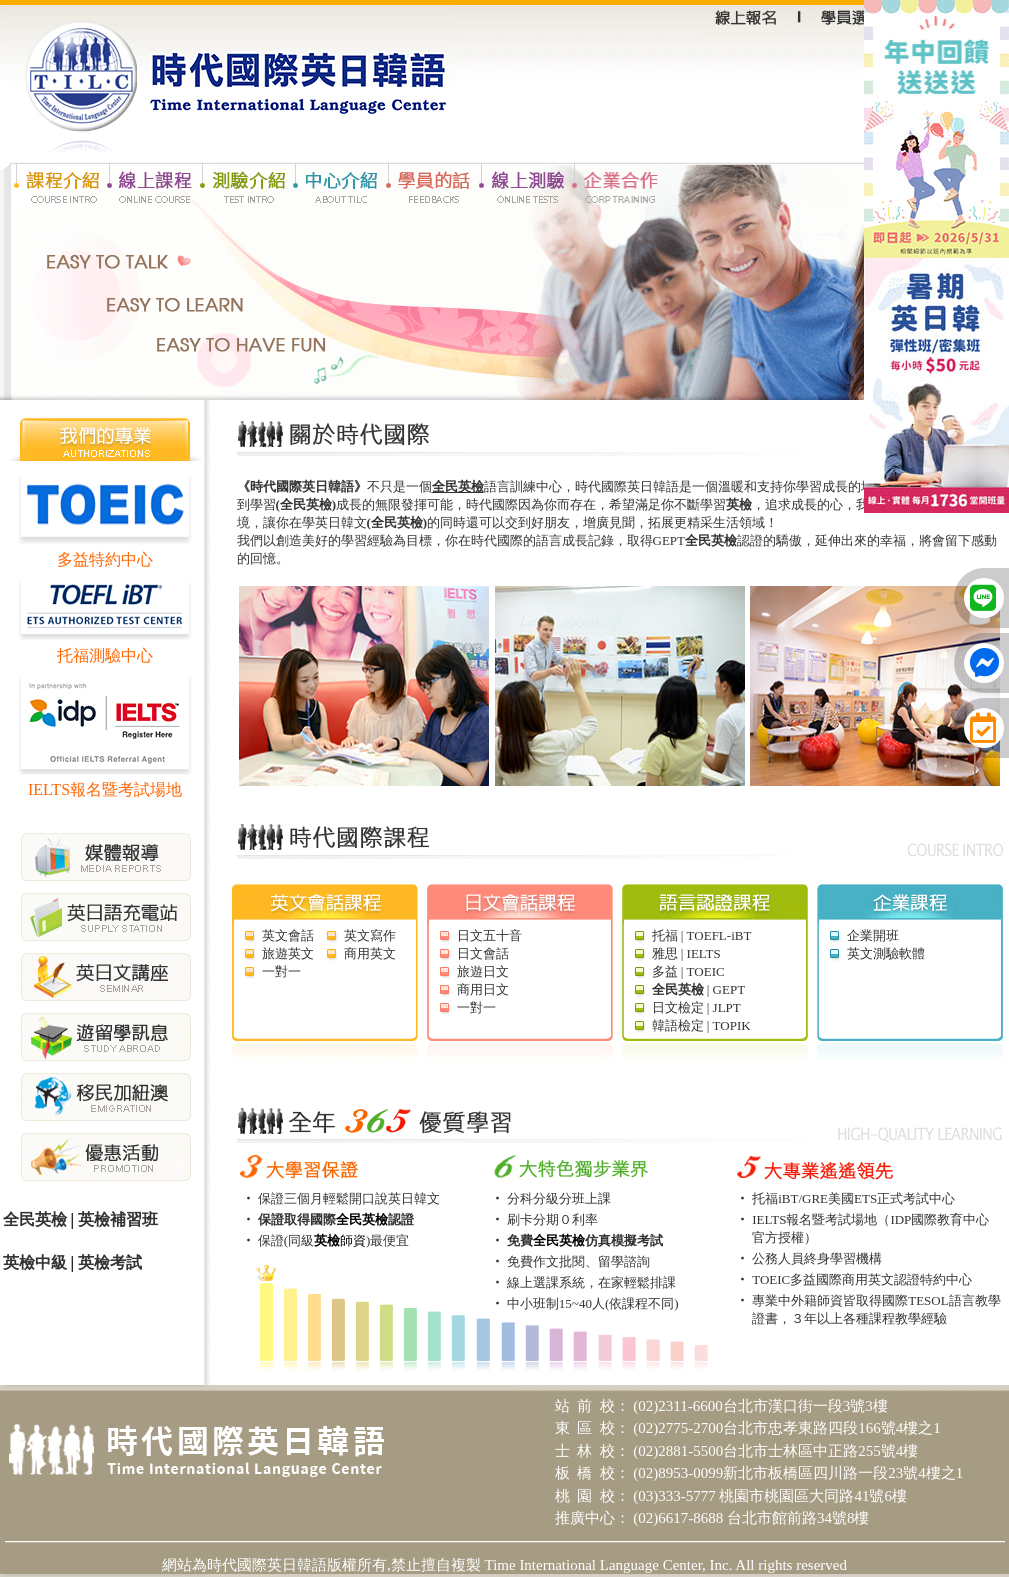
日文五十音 (489, 935)
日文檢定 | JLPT (696, 1007)
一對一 (281, 971)
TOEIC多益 (784, 1279)
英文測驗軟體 (886, 953)
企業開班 (873, 935)
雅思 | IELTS (686, 953)
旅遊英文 (288, 953)
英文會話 (288, 935)
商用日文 (483, 989)
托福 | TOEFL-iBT (702, 935)
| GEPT (699, 989)
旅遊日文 (483, 971)
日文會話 (483, 953)
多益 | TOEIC (688, 971)
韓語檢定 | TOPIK (701, 1025)
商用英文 (370, 953)
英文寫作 (370, 935)
